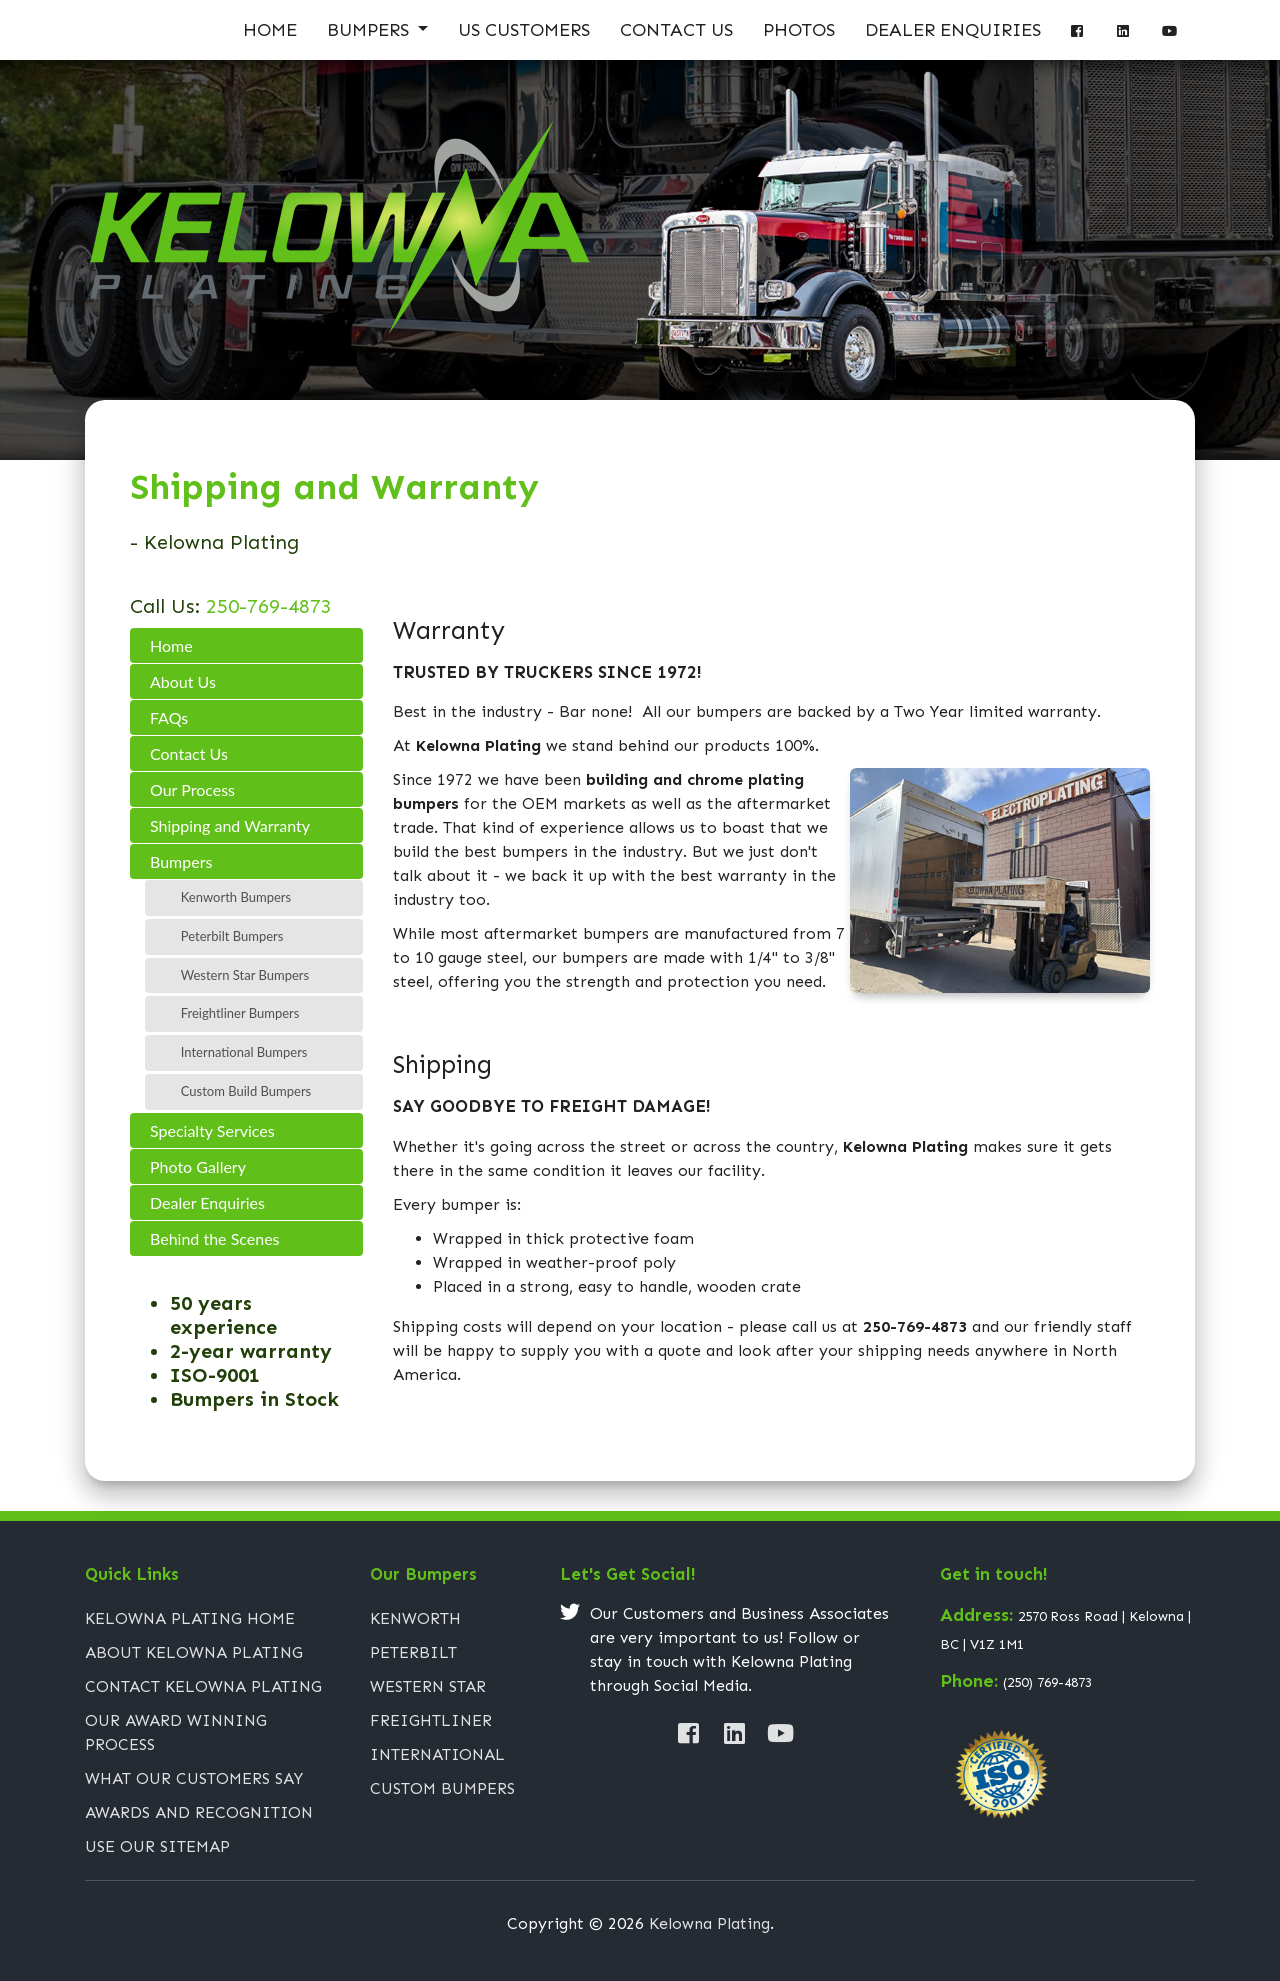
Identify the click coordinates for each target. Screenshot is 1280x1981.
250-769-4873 (266, 606)
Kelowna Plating (709, 1923)
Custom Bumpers (442, 1788)
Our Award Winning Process (176, 1732)
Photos (799, 30)
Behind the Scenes (215, 1238)
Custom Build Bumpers (246, 1091)
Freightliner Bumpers (240, 1013)
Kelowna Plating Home (190, 1618)
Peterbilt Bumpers (232, 936)
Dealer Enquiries (953, 30)
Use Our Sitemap (157, 1846)
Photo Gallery (198, 1166)
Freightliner (431, 1720)
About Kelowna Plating (194, 1652)
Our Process (192, 789)
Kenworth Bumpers (236, 897)
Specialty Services (212, 1130)
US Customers (524, 30)
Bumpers (370, 30)
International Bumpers (244, 1052)
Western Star (428, 1686)
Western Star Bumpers (245, 975)
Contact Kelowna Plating (203, 1686)
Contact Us (676, 30)
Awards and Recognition (199, 1812)
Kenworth (415, 1618)
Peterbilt (413, 1652)
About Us (183, 681)
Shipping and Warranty (230, 825)
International (437, 1754)
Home (270, 30)
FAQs (169, 717)
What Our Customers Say (194, 1778)
